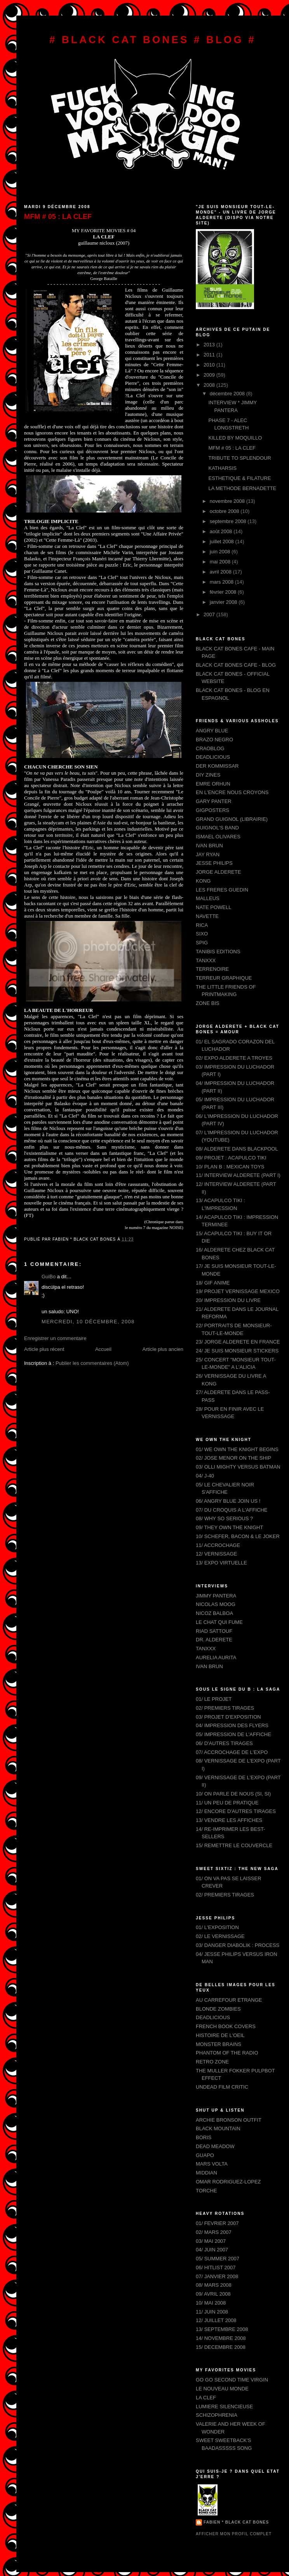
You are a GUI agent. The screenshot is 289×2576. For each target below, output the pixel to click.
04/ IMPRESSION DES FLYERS (232, 1725)
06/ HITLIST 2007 (215, 2267)
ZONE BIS (207, 1003)
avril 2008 (221, 572)
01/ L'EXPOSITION (217, 1927)
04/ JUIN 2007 (212, 2250)
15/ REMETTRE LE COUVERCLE (234, 1845)
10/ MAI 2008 (211, 2303)
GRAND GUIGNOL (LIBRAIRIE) (232, 819)
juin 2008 (221, 551)
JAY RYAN (207, 854)
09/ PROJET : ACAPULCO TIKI (231, 1158)
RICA (202, 925)
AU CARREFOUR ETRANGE (229, 2000)
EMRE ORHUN (213, 784)
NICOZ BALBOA (214, 1613)
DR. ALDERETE (214, 1640)
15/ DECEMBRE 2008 (220, 2347)
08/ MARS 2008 (214, 2285)
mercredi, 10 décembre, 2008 (88, 1322)
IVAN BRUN (209, 845)
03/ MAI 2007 (211, 2241)
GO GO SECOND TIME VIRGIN (232, 2380)
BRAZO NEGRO (214, 739)
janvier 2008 (224, 602)
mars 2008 (222, 582)
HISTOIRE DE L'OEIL (220, 2035)
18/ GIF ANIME (213, 1283)
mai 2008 (221, 562)
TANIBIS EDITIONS (218, 951)
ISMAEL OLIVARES (218, 837)
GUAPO (205, 2155)
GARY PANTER (214, 801)
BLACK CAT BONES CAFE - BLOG (236, 665)
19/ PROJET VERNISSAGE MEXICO (238, 1291)
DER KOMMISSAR (217, 766)
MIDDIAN (206, 2173)
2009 (210, 375)
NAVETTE (207, 916)
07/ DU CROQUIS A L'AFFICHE (232, 1510)
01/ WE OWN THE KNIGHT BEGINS (237, 1449)
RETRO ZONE (212, 2062)
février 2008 (224, 592)
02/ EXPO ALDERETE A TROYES (234, 1058)
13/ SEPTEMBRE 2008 (222, 2329)
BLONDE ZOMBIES (218, 2009)
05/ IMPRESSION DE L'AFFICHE (233, 1734)
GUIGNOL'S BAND (217, 828)
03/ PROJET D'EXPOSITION (228, 1717)
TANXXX (206, 960)
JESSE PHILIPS (214, 863)
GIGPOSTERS (212, 810)
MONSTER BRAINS (218, 2044)
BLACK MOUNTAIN (218, 2128)
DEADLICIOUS (213, 757)
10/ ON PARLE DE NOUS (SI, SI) (233, 1794)
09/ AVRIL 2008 (213, 2294)
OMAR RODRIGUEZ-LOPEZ (228, 2182)
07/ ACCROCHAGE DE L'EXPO (232, 1752)
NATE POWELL (214, 907)
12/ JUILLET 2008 (216, 2320)
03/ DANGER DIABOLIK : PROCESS (237, 1945)
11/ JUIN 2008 (212, 2312)
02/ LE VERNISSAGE (220, 1936)
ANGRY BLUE (212, 731)
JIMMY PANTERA (216, 1596)
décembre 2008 (228, 393)
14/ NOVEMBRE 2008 (221, 2338)
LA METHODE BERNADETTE (242, 488)
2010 (210, 365)
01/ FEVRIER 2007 (217, 2223)
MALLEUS (207, 898)
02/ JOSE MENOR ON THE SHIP (233, 1458)
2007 (210, 614)
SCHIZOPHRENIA (216, 2415)
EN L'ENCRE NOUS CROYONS (232, 792)
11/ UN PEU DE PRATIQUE (227, 1803)
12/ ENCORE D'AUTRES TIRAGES (236, 1811)
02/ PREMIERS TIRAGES (225, 1708)
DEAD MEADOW (215, 2146)
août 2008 (221, 531)
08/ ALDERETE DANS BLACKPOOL (237, 1149)
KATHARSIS (222, 468)
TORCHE (206, 2191)
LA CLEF (206, 2397)
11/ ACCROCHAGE (218, 1545)
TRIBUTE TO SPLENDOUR (239, 458)
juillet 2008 (222, 541)
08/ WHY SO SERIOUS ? (224, 1518)
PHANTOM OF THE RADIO (227, 2053)
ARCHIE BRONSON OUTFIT (228, 2120)
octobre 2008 (225, 511)
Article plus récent (44, 1349)
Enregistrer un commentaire (55, 1338)
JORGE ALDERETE (218, 872)
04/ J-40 (205, 1476)
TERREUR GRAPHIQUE (224, 978)
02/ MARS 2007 (214, 2232)
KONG (203, 881)
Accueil (103, 1349)
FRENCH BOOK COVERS (226, 2026)
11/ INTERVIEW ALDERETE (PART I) (238, 1175)
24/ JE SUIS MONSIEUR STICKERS (237, 1351)
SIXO (202, 934)
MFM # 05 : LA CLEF (58, 217)
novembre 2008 (228, 501)
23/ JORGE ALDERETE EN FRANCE (238, 1342)
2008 (210, 385)
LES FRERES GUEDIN (222, 890)
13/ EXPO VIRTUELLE (221, 1563)
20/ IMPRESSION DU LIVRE (228, 1300)
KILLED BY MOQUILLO (235, 438)
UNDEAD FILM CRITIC (222, 2087)
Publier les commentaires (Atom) (92, 1363)
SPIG (202, 943)
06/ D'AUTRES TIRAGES (224, 1743)
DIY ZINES (208, 775)
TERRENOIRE (212, 969)
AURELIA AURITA (216, 1657)
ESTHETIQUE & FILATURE (239, 478)
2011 (210, 355)
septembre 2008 (229, 521)
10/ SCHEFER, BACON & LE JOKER (238, 1536)
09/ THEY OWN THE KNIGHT (229, 1527)
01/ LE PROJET (214, 1699)
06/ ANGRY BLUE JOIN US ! (228, 1501)
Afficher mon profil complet (234, 2534)
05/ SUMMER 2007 (217, 2258)
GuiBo (49, 1276)
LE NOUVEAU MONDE (222, 2389)
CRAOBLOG (210, 748)
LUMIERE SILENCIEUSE (224, 2406)
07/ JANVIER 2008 (217, 2276)
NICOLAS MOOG (215, 1604)
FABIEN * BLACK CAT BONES (236, 2522)
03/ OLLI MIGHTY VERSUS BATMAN (238, 1467)
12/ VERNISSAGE (216, 1554)
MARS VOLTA (212, 2164)
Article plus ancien (163, 1349)
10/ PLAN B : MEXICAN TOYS (230, 1167)
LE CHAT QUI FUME (219, 1622)
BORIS (203, 2137)
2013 (210, 345)
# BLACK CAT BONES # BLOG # (152, 39)
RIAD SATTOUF (214, 1631)
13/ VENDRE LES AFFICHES (229, 1820)
